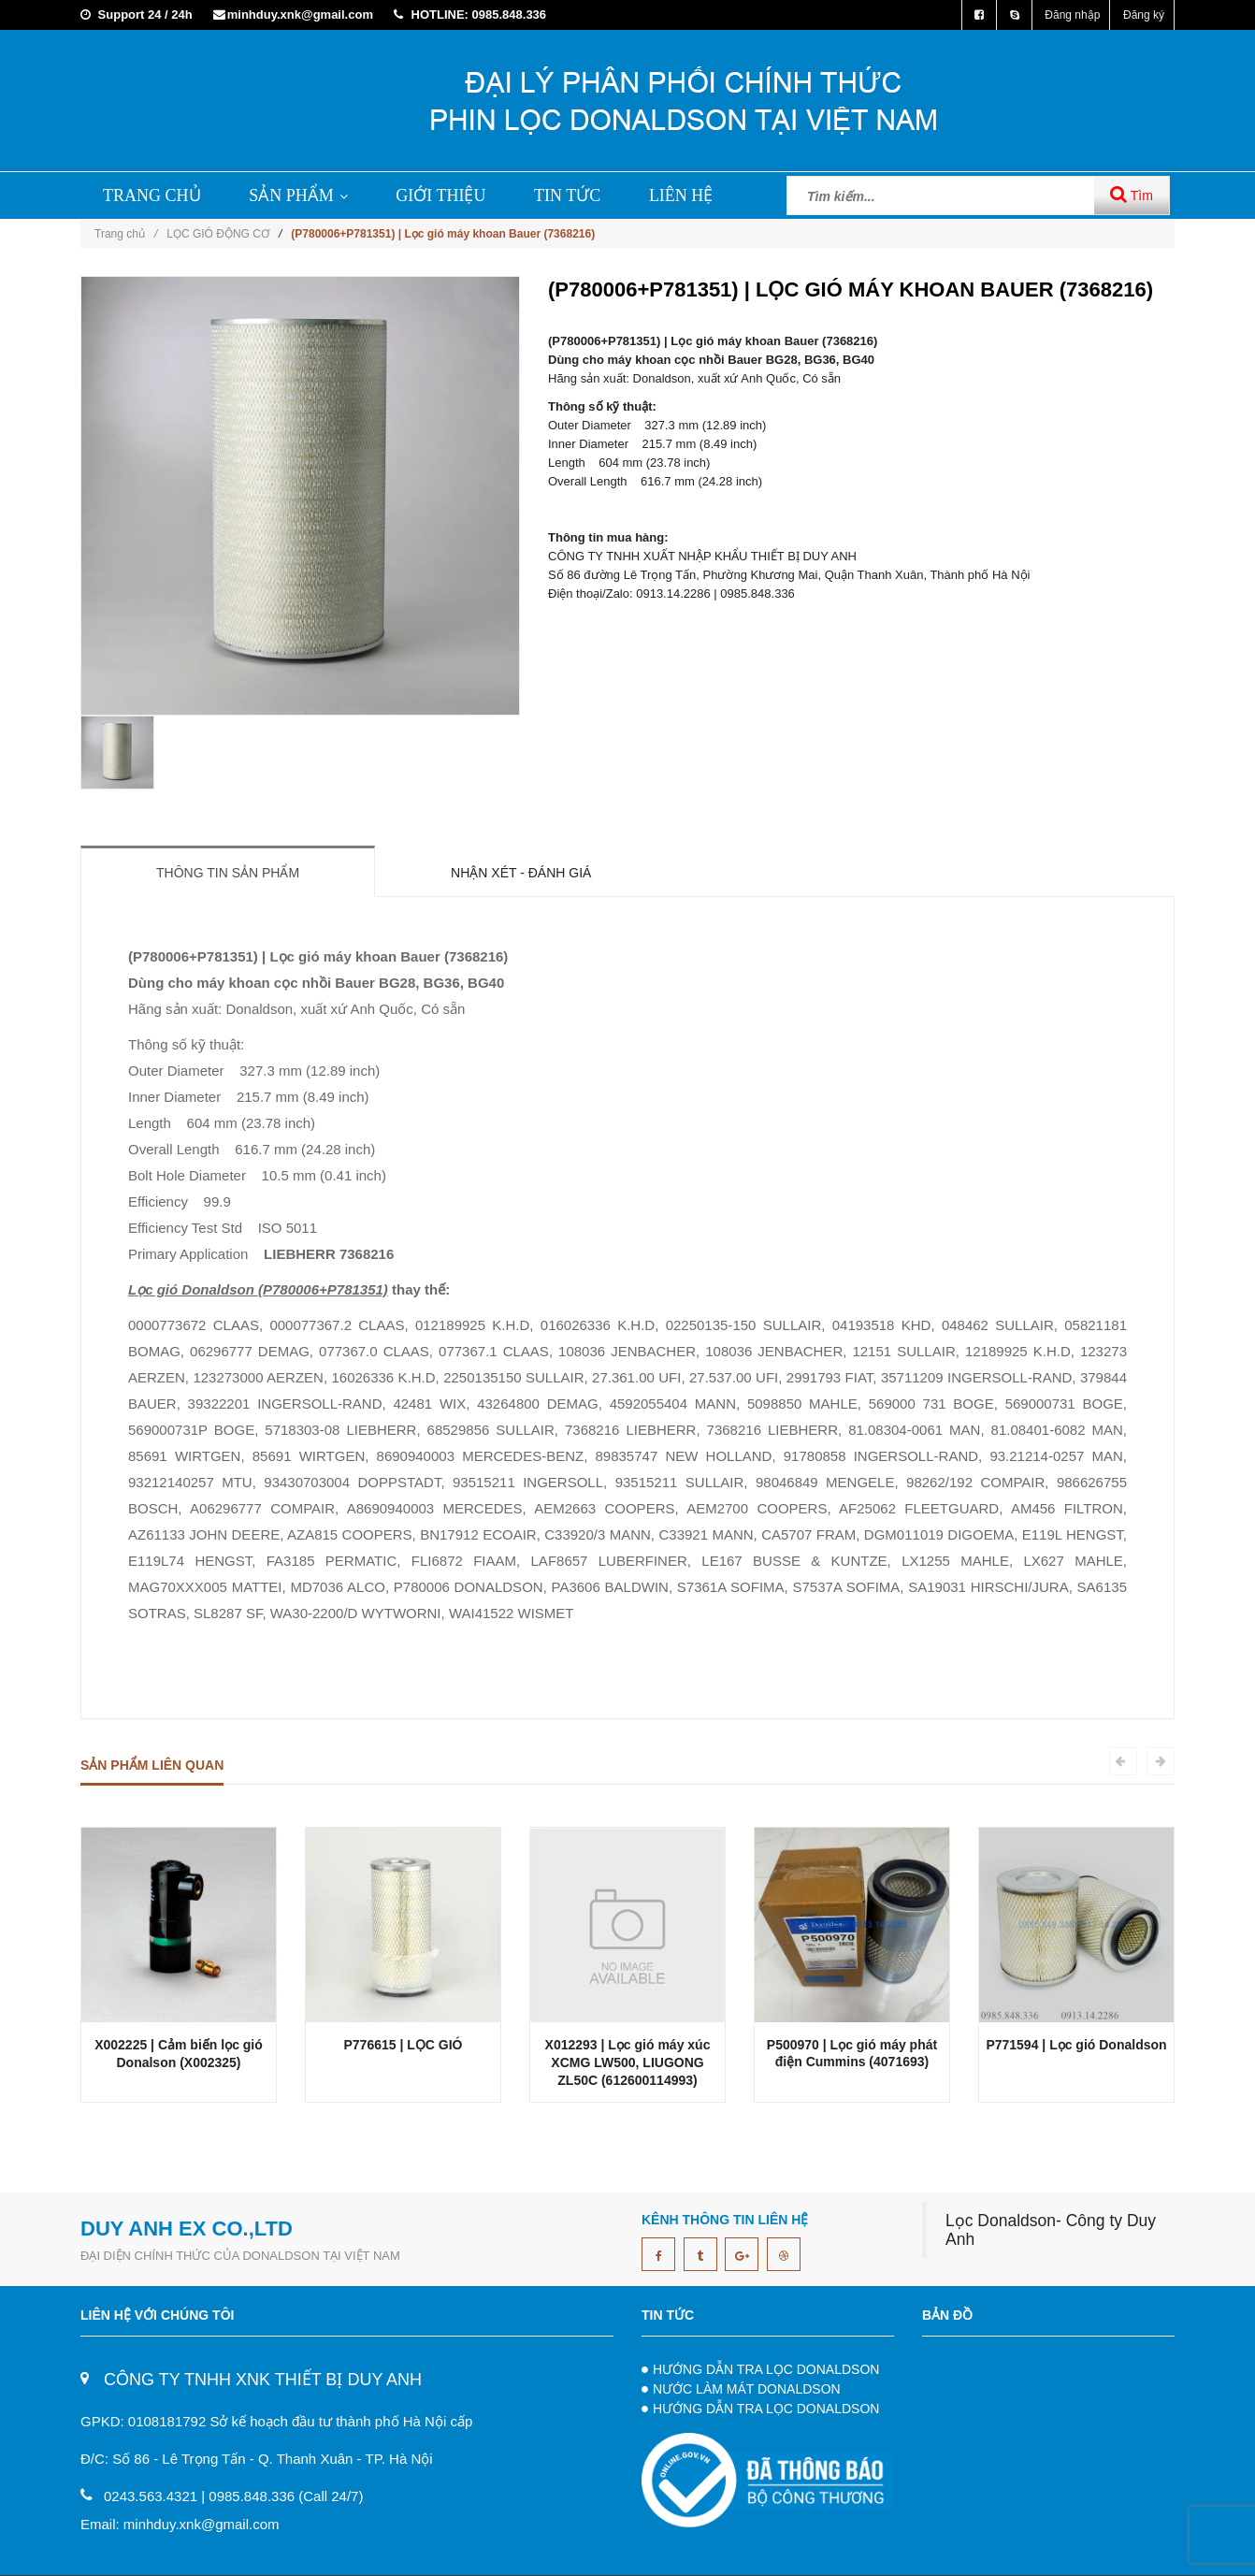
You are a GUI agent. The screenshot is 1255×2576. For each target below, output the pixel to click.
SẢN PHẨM (298, 195)
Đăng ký (1143, 15)
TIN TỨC (567, 195)
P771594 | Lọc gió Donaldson (1076, 2044)
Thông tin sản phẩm (227, 872)
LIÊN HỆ (681, 195)
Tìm (1131, 194)
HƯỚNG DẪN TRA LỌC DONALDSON (766, 2369)
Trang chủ (125, 233)
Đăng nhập (1072, 15)
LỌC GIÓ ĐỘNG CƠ (217, 233)
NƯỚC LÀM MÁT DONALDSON (747, 2388)
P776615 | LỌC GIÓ (403, 2044)
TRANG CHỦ (152, 195)
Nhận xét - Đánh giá (521, 872)
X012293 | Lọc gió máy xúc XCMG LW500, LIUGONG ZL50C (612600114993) (628, 2062)
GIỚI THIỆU (440, 195)
